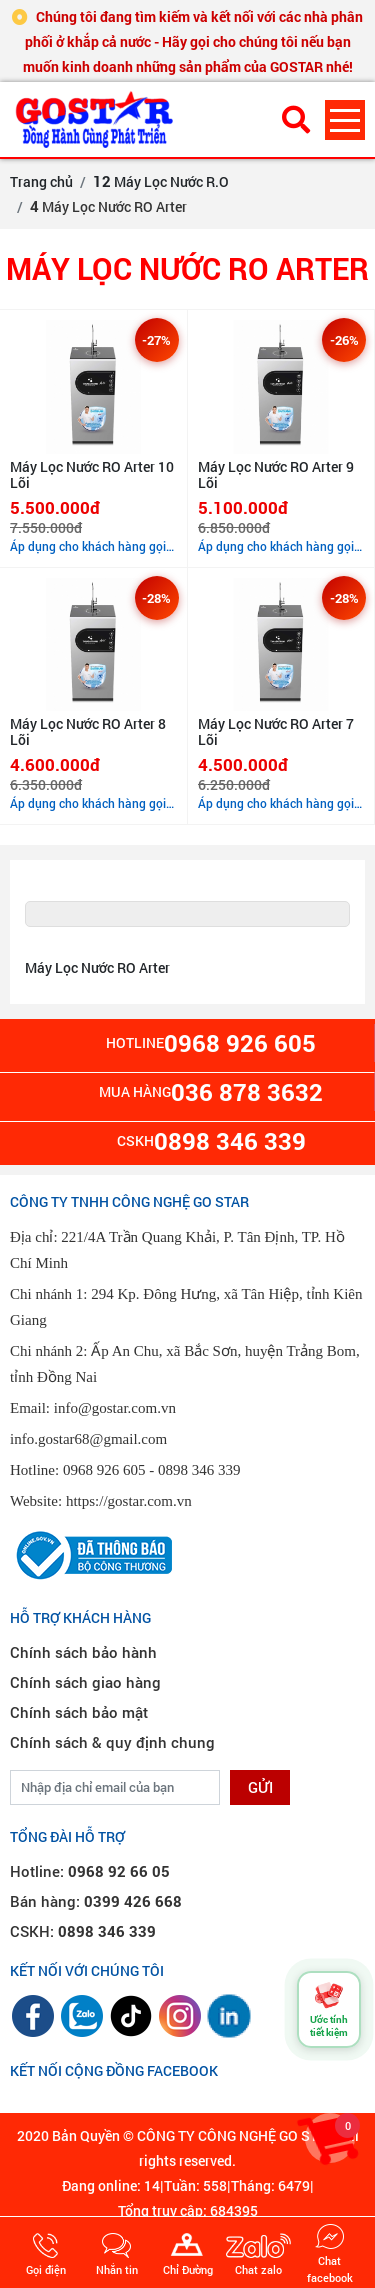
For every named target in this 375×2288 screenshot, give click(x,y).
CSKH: (83, 1931)
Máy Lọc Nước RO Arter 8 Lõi (88, 732)
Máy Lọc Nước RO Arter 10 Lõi (92, 475)
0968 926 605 (104, 1470)
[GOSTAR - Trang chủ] (130, 119)
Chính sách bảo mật (79, 1712)
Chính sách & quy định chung (112, 1742)
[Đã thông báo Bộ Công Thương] (91, 1553)
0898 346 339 (199, 1470)
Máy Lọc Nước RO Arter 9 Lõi (276, 475)
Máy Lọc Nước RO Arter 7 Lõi (276, 732)
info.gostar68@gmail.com (88, 1439)
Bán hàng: (96, 1901)
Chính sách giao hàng (85, 1682)
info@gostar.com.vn (115, 1408)
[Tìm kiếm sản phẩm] (296, 119)
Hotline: (90, 1871)
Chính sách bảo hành (83, 1652)
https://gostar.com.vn (129, 1501)
